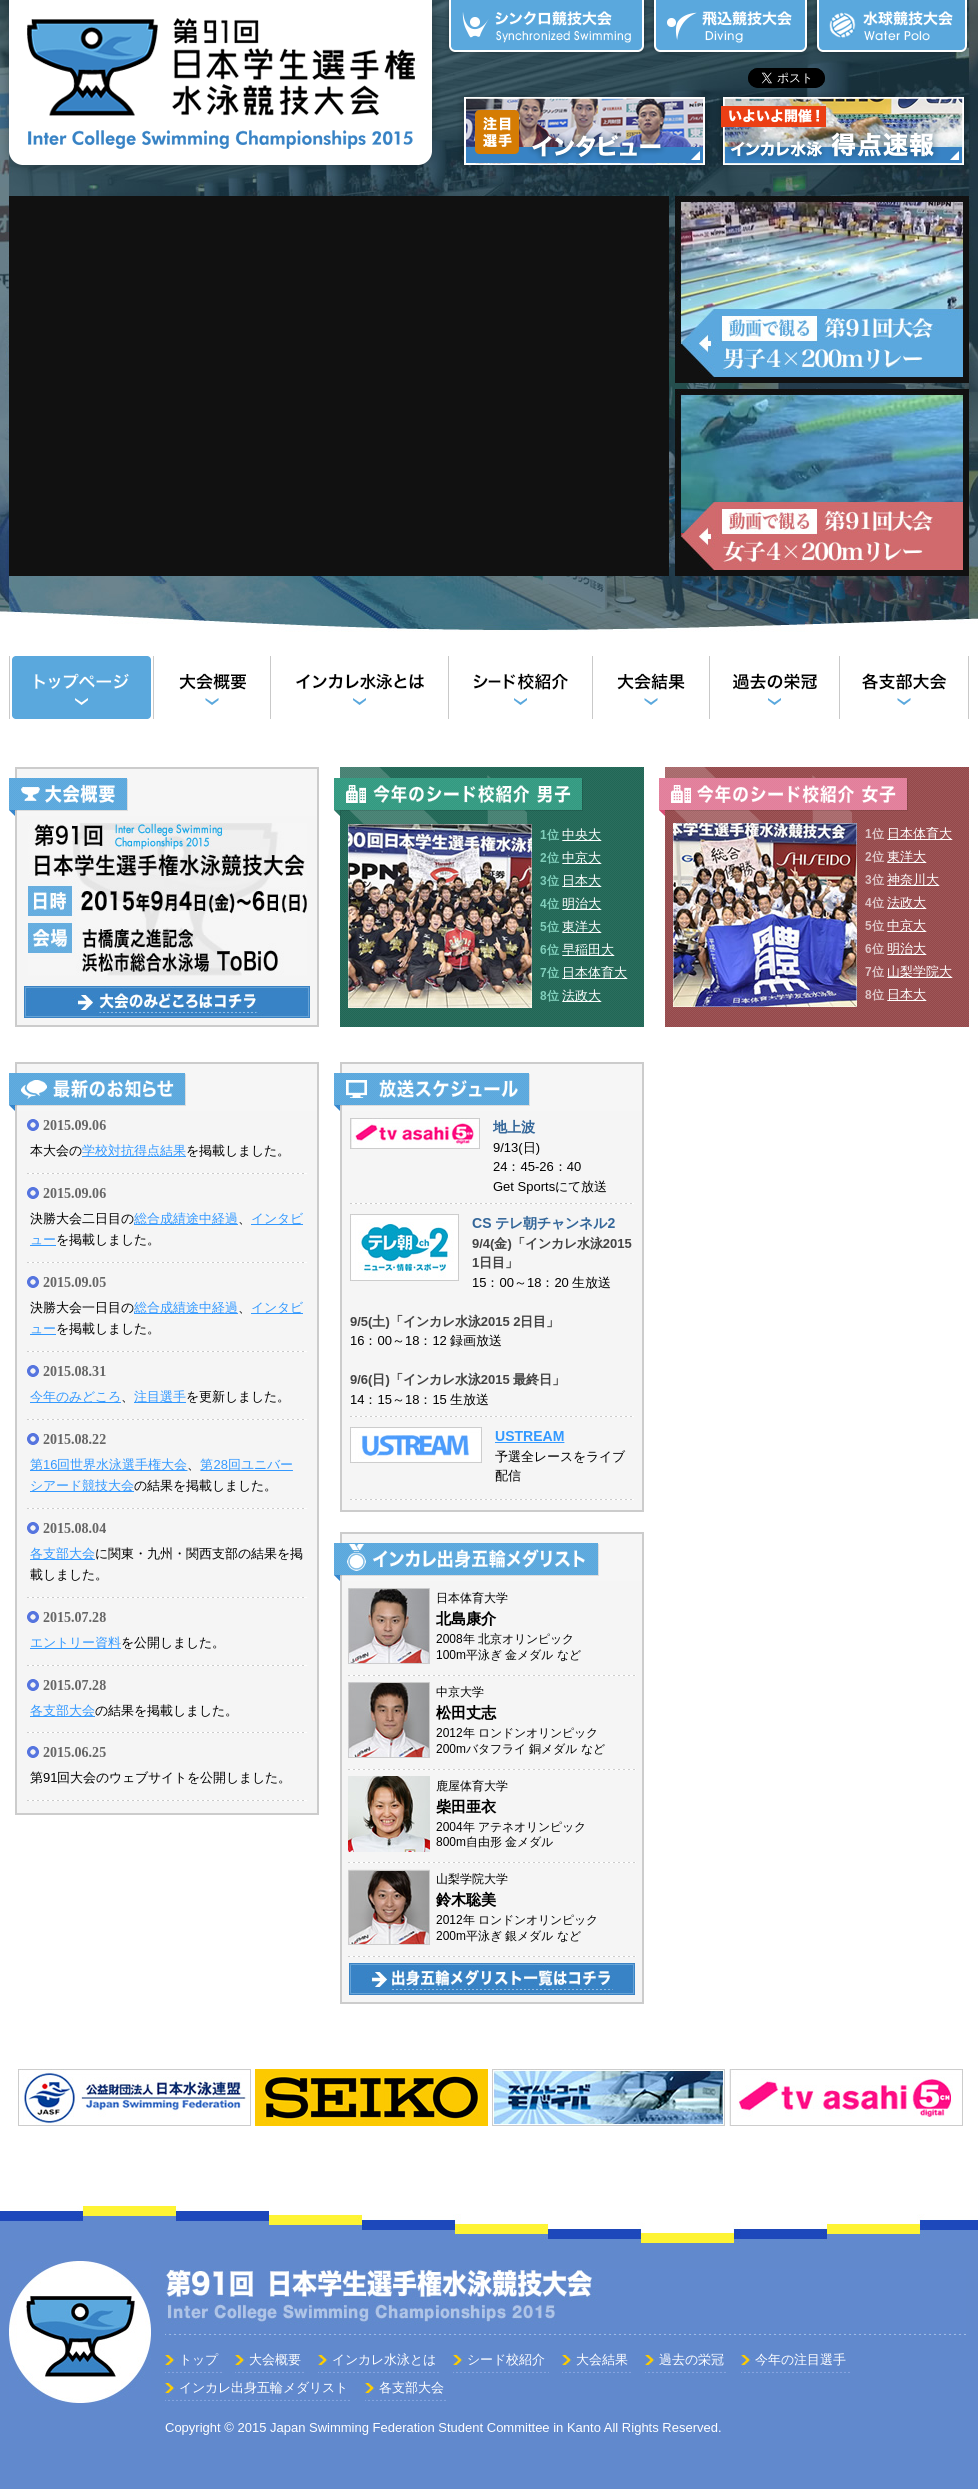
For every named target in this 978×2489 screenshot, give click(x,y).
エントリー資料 (75, 1642)
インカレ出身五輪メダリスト (263, 2387)
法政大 (581, 995)
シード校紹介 (520, 687)
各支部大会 (904, 687)
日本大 (581, 880)
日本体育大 (594, 972)
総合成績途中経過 (186, 1218)
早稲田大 (588, 949)
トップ (81, 687)
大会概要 (211, 687)
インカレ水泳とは (359, 687)
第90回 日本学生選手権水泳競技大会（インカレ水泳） (220, 87)
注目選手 (160, 1396)
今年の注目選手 (800, 2359)
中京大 (581, 857)
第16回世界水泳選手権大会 (108, 1464)
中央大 (581, 834)
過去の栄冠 (774, 687)
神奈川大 (913, 879)
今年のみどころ (75, 1396)
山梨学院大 (919, 971)
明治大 (581, 903)
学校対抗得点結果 (134, 1150)
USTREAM (529, 1436)
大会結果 (650, 687)
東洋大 (581, 926)
